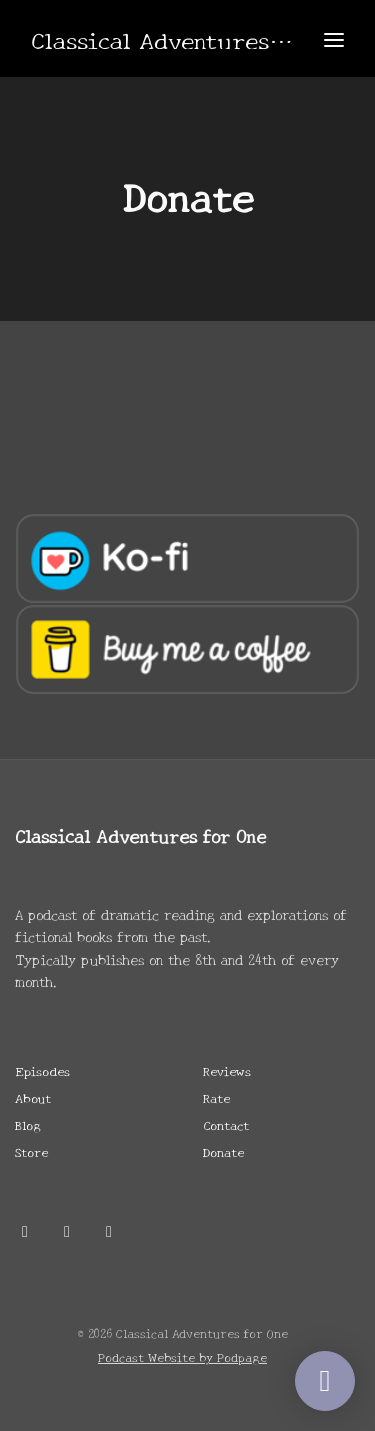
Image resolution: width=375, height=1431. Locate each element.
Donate (223, 1151)
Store (31, 1151)
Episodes (42, 1070)
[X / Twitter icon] (25, 1230)
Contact (226, 1124)
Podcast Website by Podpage (182, 1356)
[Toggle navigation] (334, 38)
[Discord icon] (67, 1230)
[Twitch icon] (109, 1230)
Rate (216, 1097)
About (33, 1097)
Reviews (227, 1070)
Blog (28, 1124)
